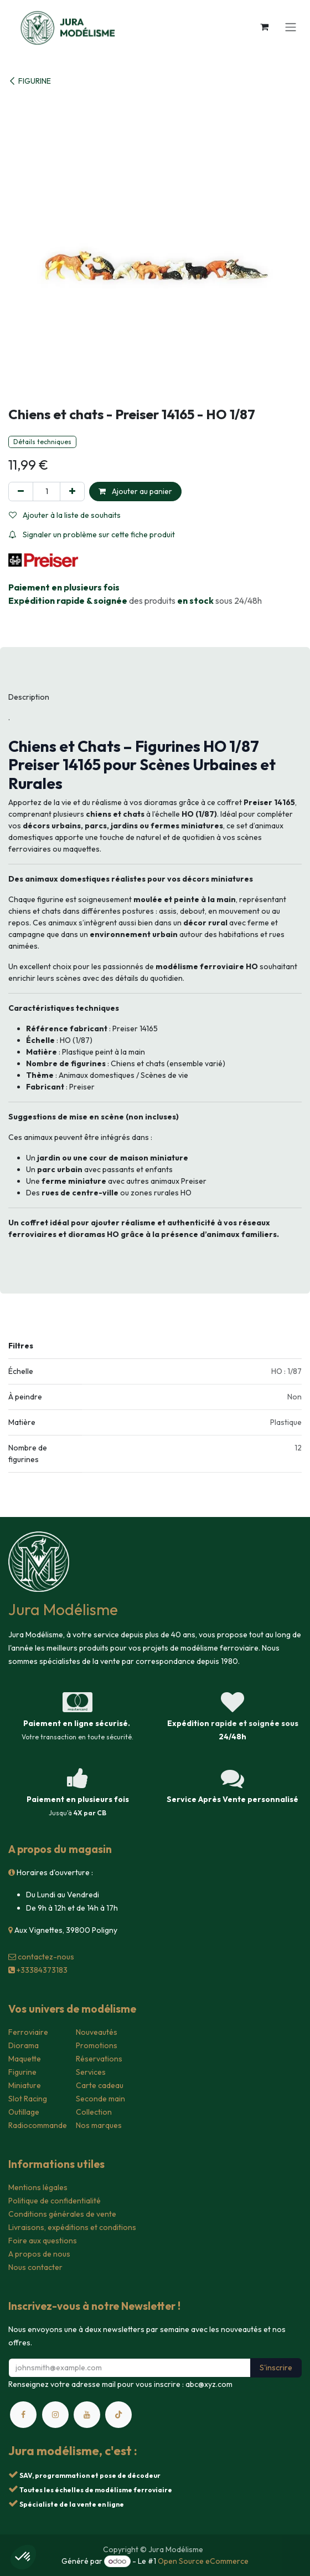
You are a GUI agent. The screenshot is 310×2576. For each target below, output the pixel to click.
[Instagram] (55, 2414)
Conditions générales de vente (62, 2214)
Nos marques (99, 2125)
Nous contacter (35, 2267)
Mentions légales (38, 2187)
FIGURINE (29, 81)
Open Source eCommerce (203, 2561)
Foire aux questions (42, 2241)
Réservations (99, 2059)
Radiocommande (37, 2125)
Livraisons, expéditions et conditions (72, 2227)
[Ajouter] (72, 491)
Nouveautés (96, 2032)
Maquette (24, 2059)
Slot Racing (27, 2099)
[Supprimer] (20, 491)
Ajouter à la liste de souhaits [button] (65, 515)
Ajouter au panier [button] (135, 491)
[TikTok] (118, 2414)
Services (91, 2072)
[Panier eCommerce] (264, 27)
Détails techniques (42, 441)
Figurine (22, 2072)
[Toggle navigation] (291, 26)
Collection (94, 2112)
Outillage (23, 2112)
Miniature (24, 2085)
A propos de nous (39, 2254)
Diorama (23, 2045)
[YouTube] (87, 2414)
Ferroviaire (28, 2032)
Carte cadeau (99, 2085)
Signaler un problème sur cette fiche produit (92, 534)
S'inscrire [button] (276, 2368)
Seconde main (100, 2099)
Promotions (96, 2045)
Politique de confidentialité (54, 2201)
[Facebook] (23, 2414)
